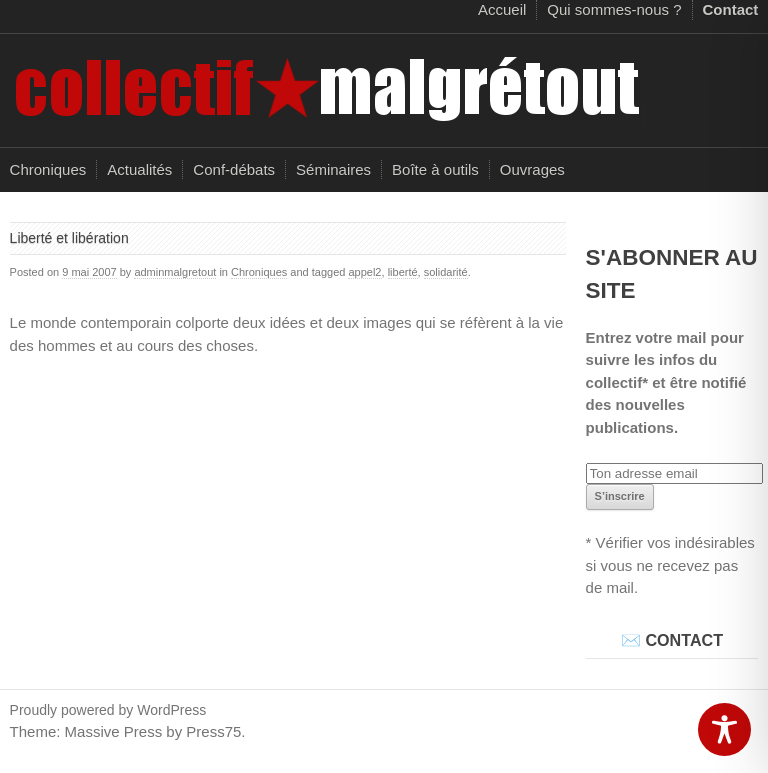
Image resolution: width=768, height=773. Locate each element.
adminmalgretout (175, 272)
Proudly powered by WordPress (108, 710)
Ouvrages (532, 169)
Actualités (139, 169)
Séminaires (333, 169)
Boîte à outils (435, 169)
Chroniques (48, 169)
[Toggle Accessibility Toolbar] (724, 729)
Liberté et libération (69, 238)
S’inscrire (620, 496)
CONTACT (684, 640)
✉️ (631, 640)
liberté (403, 272)
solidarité (446, 272)
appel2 (364, 272)
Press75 (213, 731)
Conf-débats (234, 169)
